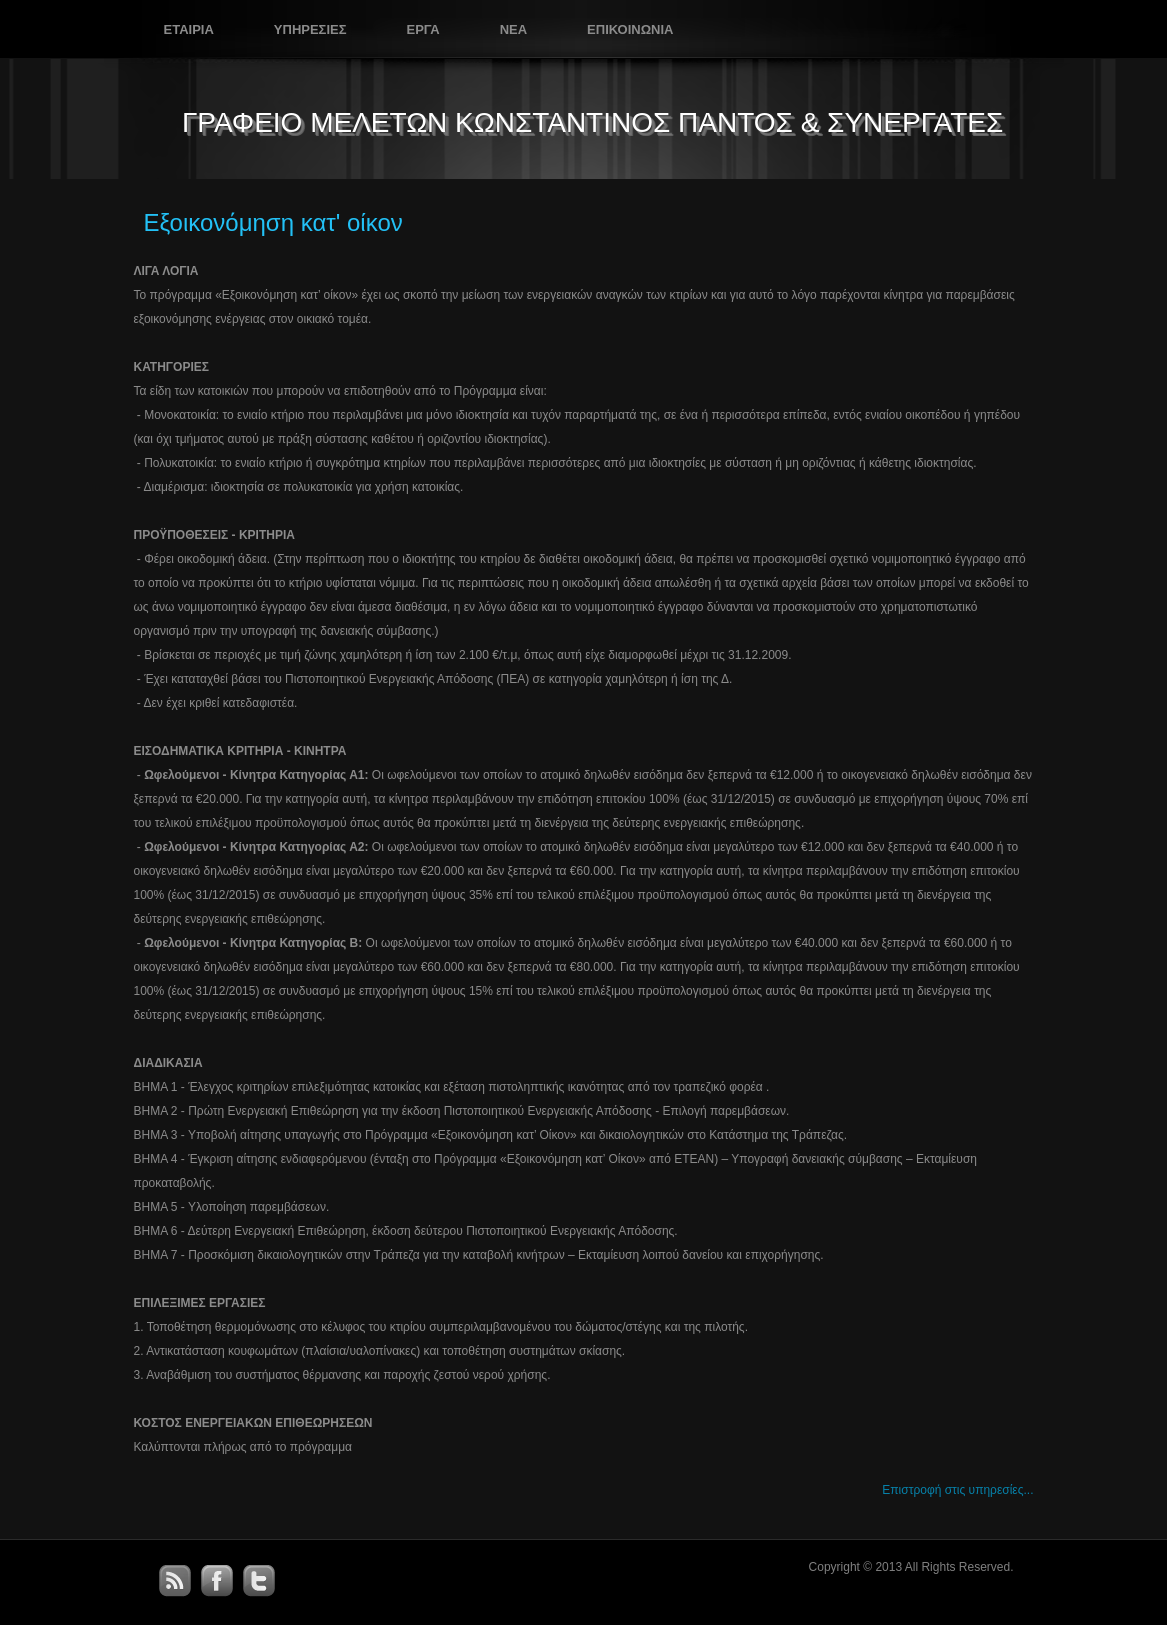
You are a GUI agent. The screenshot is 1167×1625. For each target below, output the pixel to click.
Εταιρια (189, 29)
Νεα (513, 29)
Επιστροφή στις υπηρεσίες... (957, 1490)
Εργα (423, 29)
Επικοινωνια (630, 29)
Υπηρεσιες (310, 29)
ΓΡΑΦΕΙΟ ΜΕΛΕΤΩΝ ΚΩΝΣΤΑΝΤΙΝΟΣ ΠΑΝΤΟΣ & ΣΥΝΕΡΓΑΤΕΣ (592, 122)
